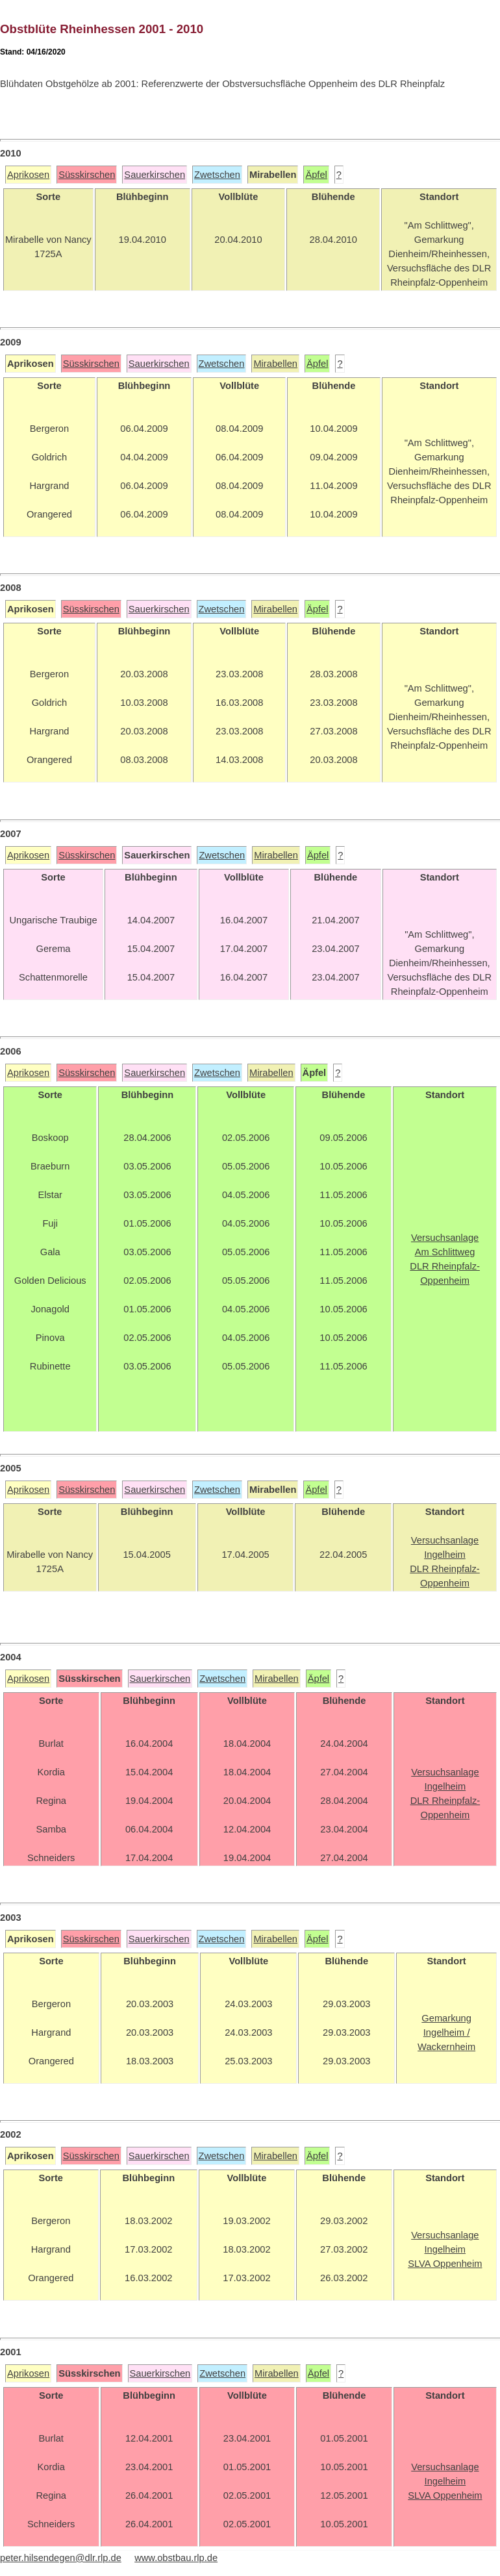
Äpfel (316, 174)
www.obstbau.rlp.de (176, 2558)
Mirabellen (275, 363)
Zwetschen (217, 174)
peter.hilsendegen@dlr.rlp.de (60, 2558)
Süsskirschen (86, 174)
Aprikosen (28, 174)
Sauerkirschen (154, 174)
